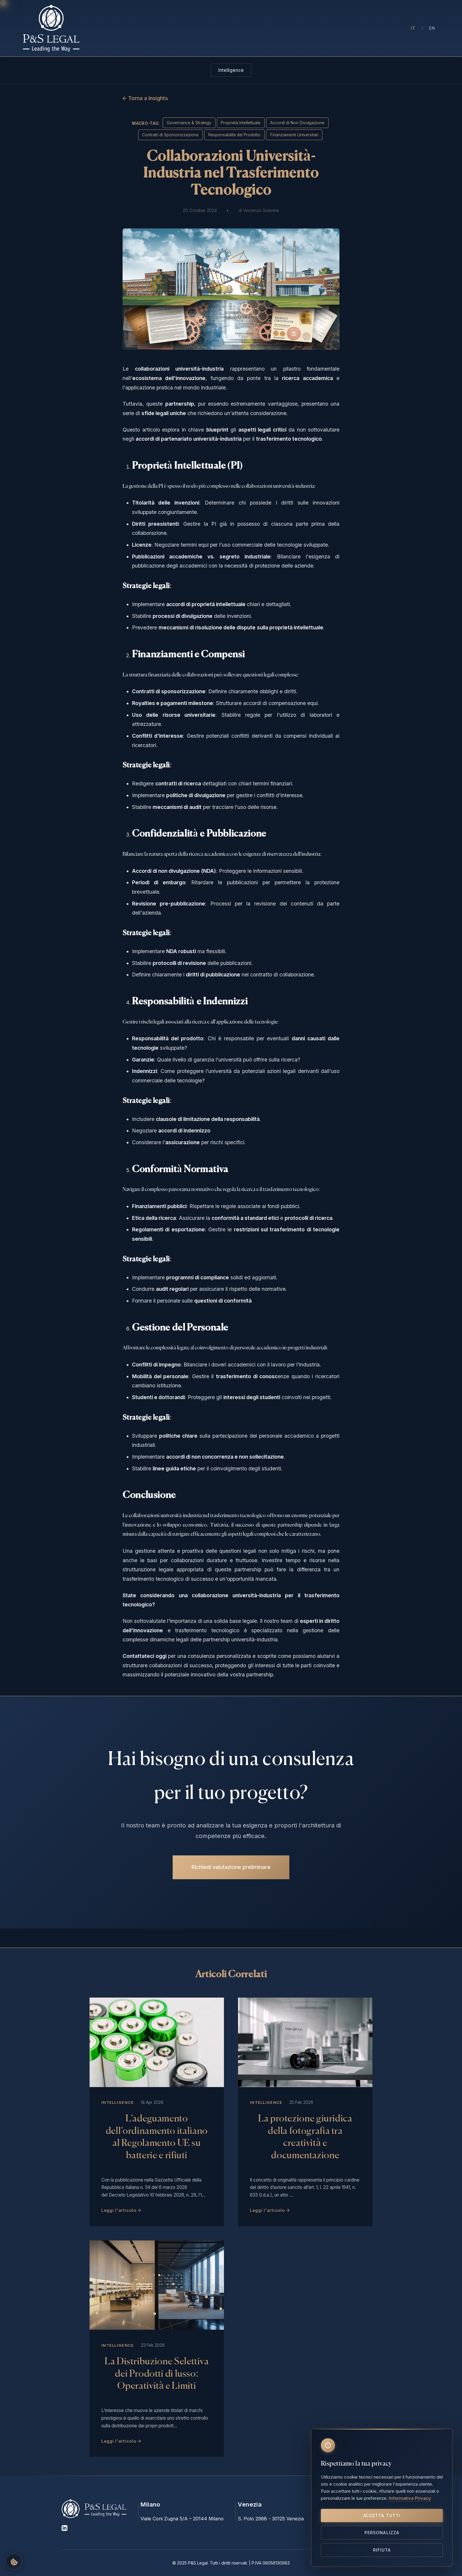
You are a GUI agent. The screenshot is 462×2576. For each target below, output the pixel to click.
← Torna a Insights (145, 98)
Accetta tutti (382, 2515)
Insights (293, 28)
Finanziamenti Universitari (294, 134)
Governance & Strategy (189, 122)
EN (432, 28)
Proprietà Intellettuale (240, 122)
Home (141, 28)
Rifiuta (382, 2549)
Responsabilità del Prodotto (234, 134)
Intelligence (231, 70)
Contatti (343, 28)
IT (413, 28)
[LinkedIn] (64, 2529)
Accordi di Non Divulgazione (297, 122)
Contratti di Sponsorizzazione (170, 134)
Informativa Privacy (410, 2498)
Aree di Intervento (253, 28)
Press (318, 28)
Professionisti (206, 28)
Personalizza (381, 2532)
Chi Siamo (169, 28)
